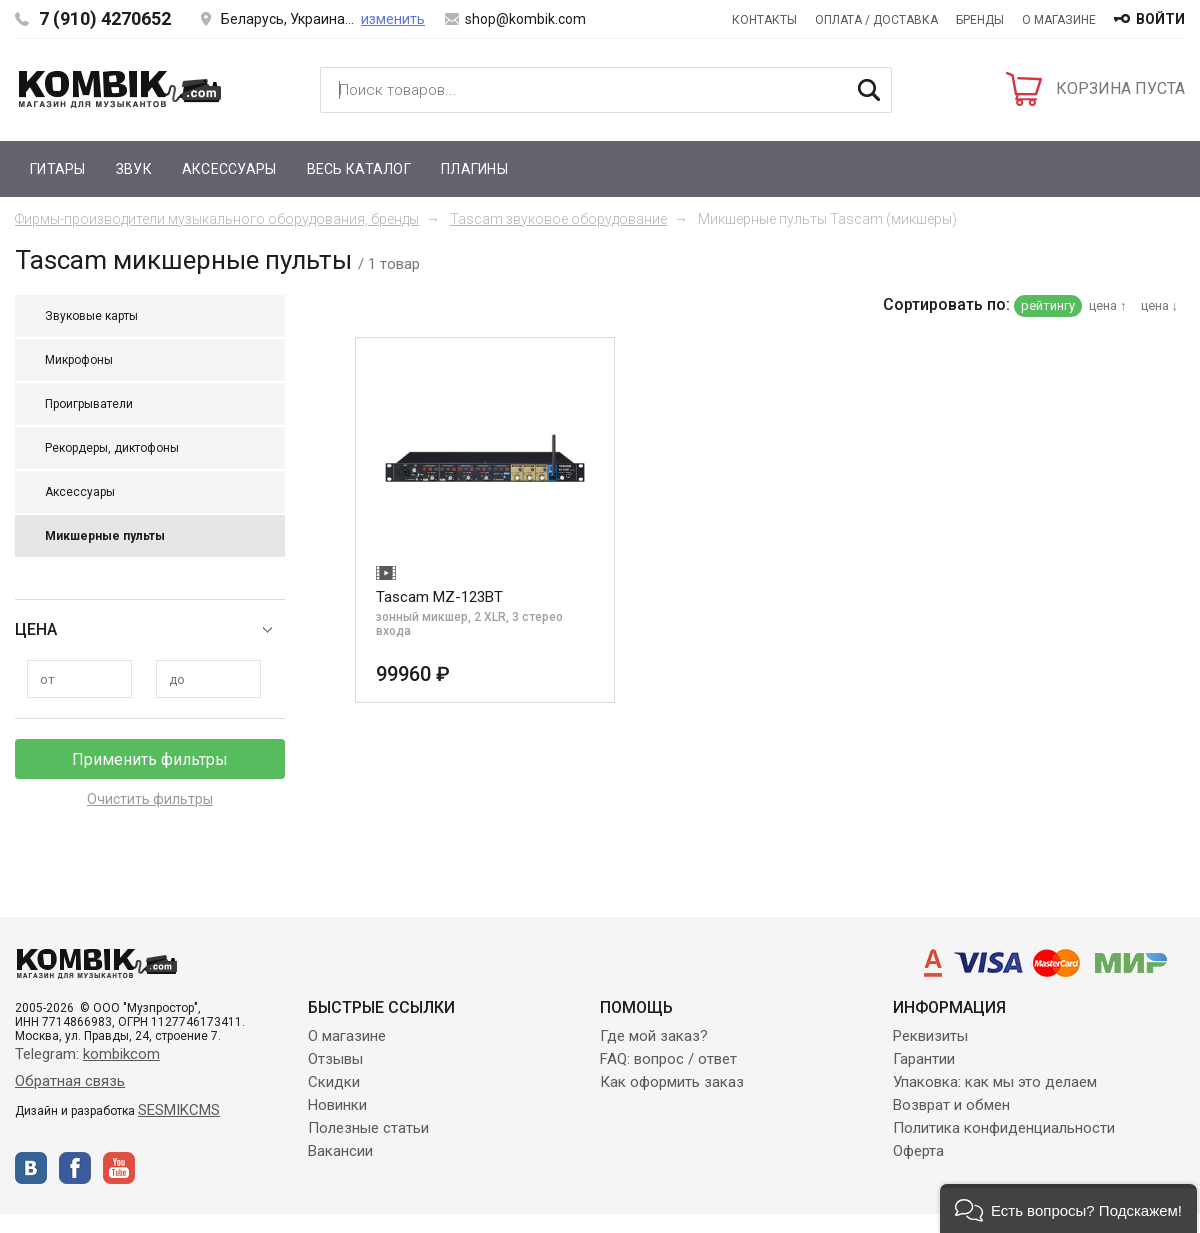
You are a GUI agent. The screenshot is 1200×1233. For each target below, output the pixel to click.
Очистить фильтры (150, 799)
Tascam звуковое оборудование (558, 219)
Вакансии (340, 1151)
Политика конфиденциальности (1004, 1128)
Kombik (120, 89)
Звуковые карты (91, 316)
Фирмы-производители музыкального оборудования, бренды (217, 219)
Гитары (58, 169)
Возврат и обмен (951, 1105)
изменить (393, 19)
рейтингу (1048, 305)
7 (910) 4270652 (105, 18)
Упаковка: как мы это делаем (995, 1082)
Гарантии (924, 1059)
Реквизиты (930, 1036)
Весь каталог (359, 169)
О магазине (1059, 20)
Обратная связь (70, 1081)
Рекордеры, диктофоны (112, 448)
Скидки (334, 1082)
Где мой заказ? (654, 1036)
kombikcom (121, 1054)
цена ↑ (1108, 305)
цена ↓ (1160, 305)
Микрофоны (79, 360)
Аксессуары (229, 169)
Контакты (764, 20)
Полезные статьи (368, 1128)
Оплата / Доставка (876, 20)
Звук (134, 169)
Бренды (980, 20)
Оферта (918, 1151)
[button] (1068, 1208)
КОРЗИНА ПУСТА (1120, 88)
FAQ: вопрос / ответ (668, 1059)
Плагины (474, 169)
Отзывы (335, 1059)
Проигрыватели (89, 404)
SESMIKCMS (179, 1110)
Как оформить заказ (672, 1082)
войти (1160, 19)
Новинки (337, 1105)
